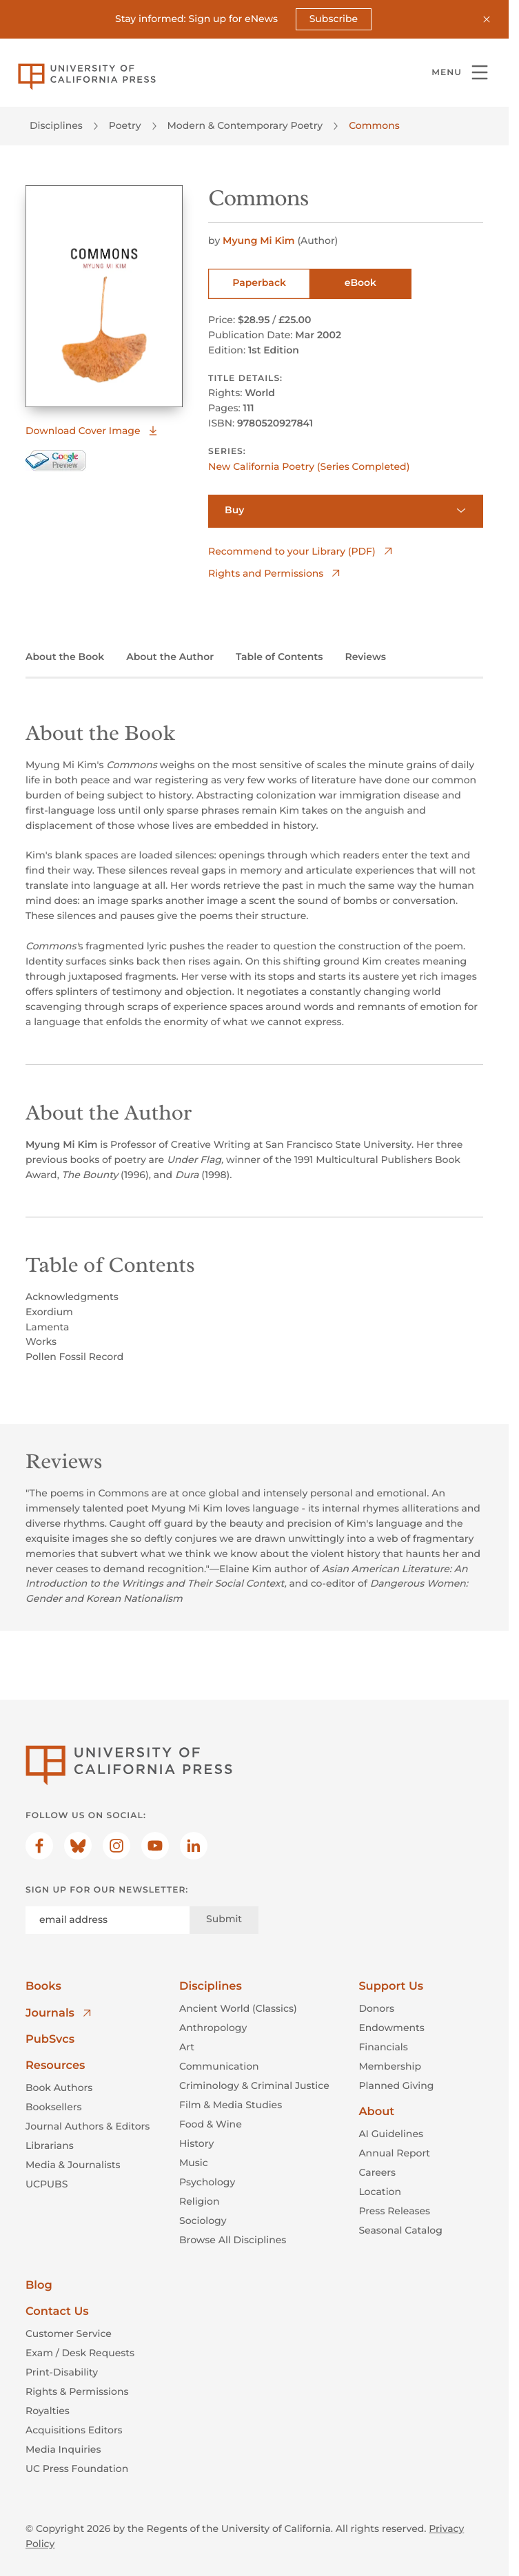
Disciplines (56, 125)
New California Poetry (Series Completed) (308, 466)
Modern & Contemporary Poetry (245, 125)
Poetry (125, 125)
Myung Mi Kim (260, 240)
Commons (374, 125)
